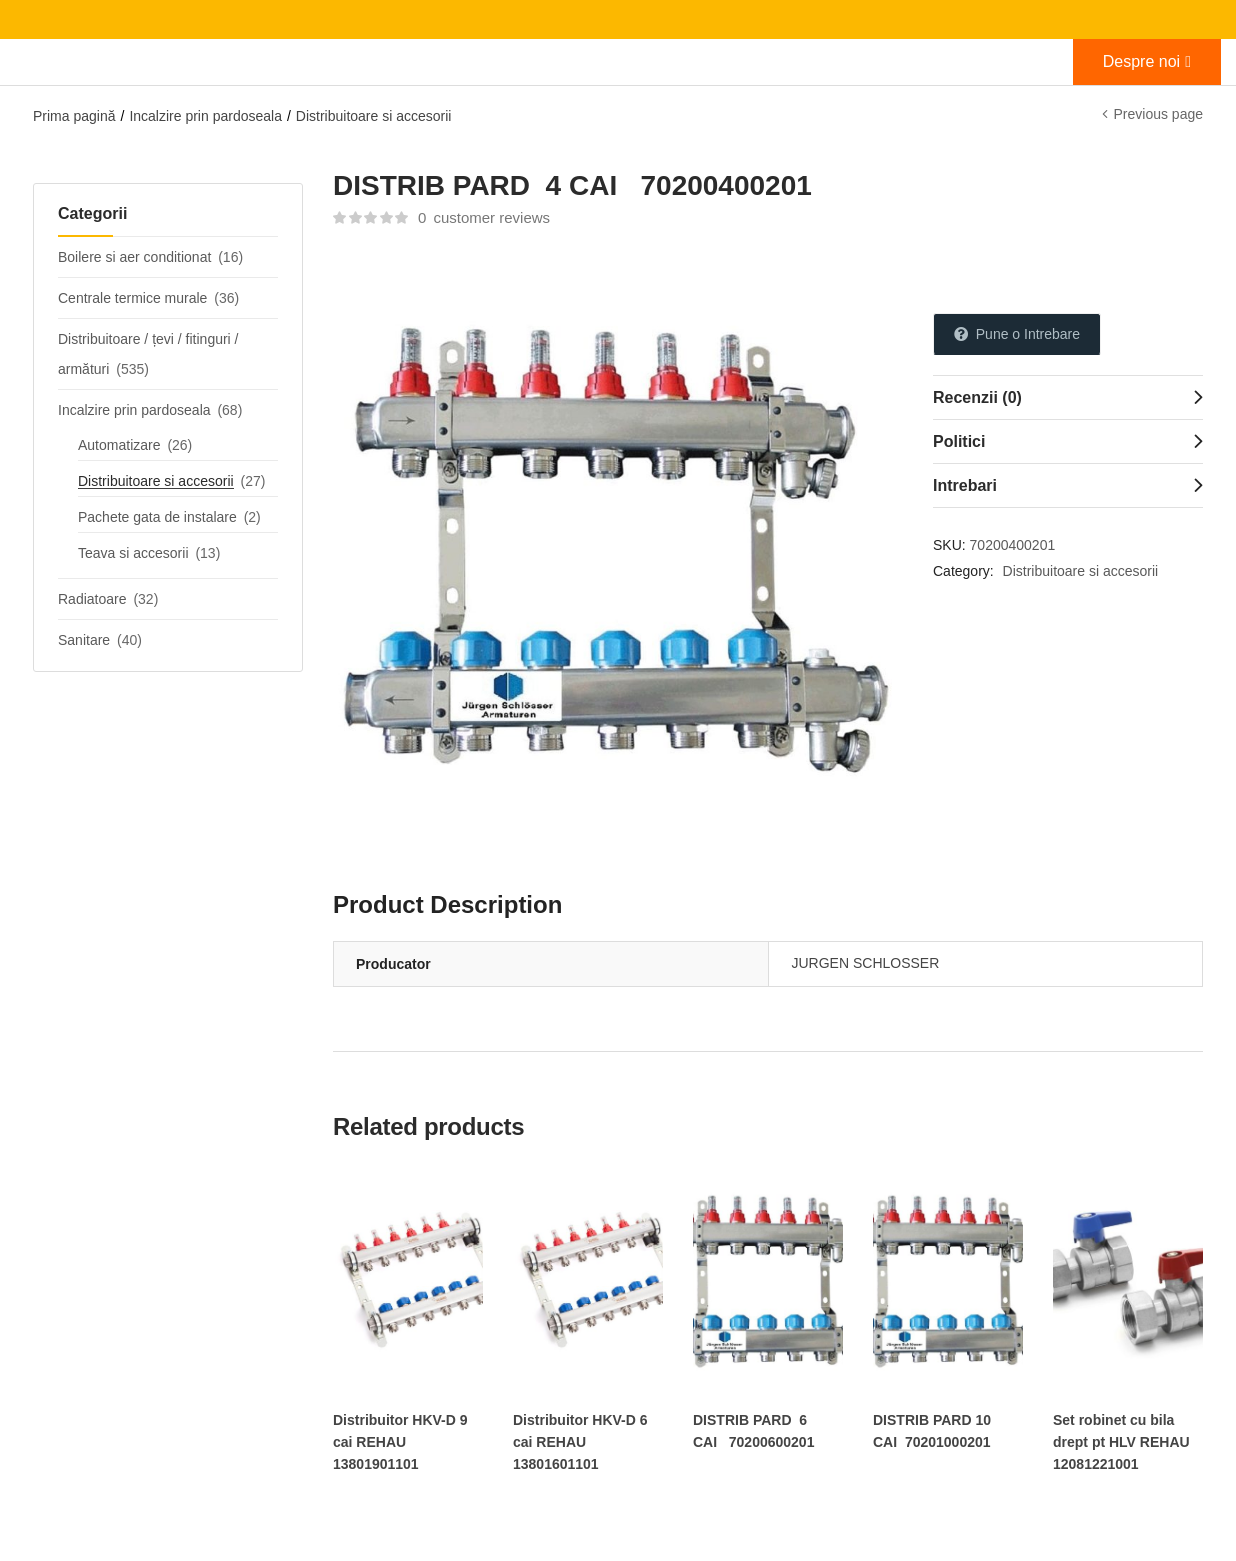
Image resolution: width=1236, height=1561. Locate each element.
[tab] (1068, 397)
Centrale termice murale (132, 298)
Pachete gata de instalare (157, 517)
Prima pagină (74, 116)
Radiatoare (92, 599)
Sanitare (84, 640)
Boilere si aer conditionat (134, 257)
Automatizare (119, 445)
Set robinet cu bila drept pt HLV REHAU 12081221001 (1121, 1442)
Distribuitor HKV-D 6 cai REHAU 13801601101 (580, 1442)
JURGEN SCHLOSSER (866, 963)
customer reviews (484, 217)
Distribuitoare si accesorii (374, 116)
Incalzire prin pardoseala (205, 116)
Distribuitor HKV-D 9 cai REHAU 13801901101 (400, 1442)
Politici (959, 441)
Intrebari (965, 485)
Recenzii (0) (977, 397)
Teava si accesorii (133, 553)
